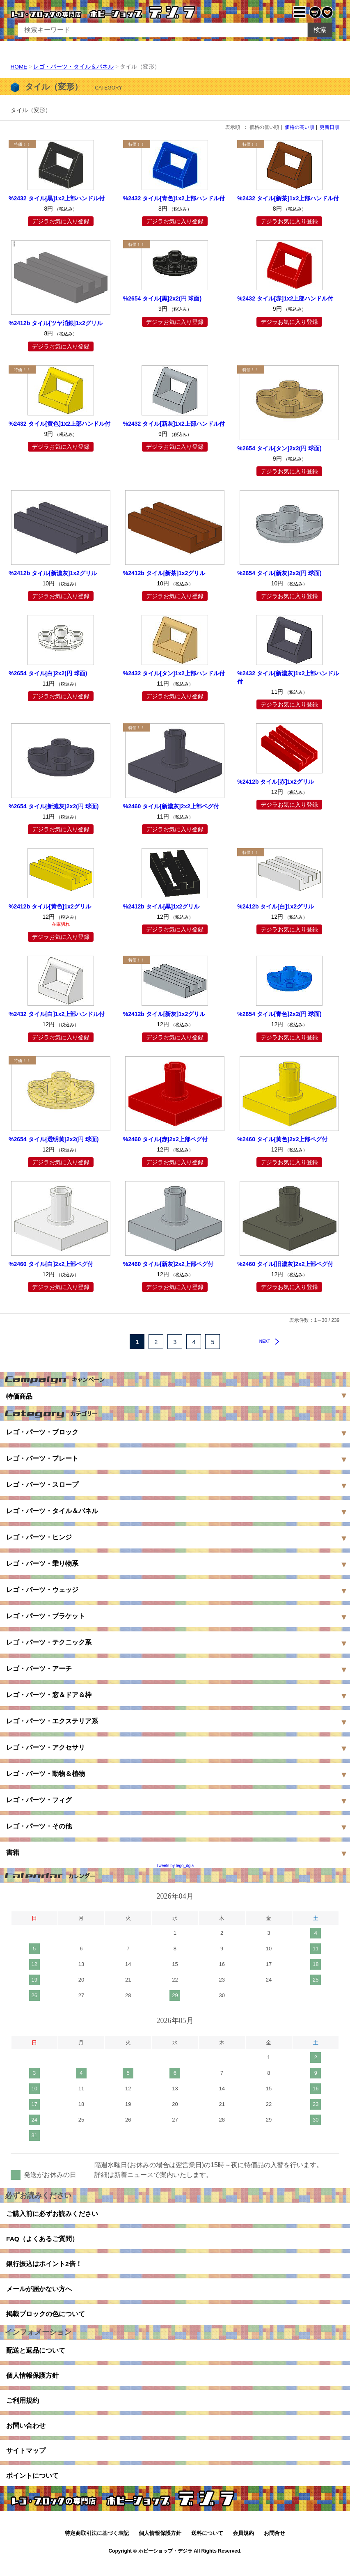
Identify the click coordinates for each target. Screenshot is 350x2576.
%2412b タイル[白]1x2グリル (275, 906)
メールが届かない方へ (39, 2292)
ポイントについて (32, 2487)
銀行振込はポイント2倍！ (44, 2266)
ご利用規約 (22, 2409)
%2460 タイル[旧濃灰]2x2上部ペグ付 (285, 1264)
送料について (207, 2546)
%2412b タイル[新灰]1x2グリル (164, 1014)
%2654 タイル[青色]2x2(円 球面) (279, 1014)
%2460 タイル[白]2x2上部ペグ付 (51, 1264)
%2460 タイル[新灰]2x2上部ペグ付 (168, 1264)
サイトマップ (26, 2461)
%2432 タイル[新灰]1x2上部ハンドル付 (174, 423)
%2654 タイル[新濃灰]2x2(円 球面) (53, 806)
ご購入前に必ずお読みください (52, 2214)
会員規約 (243, 2546)
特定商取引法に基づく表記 (97, 2546)
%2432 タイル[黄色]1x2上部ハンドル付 (59, 423)
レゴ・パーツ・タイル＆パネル (74, 66)
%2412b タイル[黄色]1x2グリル (50, 906)
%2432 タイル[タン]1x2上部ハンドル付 (174, 673)
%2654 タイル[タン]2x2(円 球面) (279, 448)
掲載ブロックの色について (45, 2319)
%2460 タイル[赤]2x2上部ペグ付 (165, 1138)
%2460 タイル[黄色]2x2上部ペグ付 (282, 1138)
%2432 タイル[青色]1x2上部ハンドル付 (174, 198)
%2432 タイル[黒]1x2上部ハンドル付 (57, 198)
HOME (19, 66)
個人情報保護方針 (32, 2382)
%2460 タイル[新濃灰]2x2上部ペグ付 (171, 806)
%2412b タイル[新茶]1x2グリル (164, 572)
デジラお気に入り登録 (60, 221)
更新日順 (329, 127)
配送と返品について (35, 2356)
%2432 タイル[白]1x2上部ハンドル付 (57, 1014)
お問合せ (274, 2546)
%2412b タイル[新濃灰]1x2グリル (53, 572)
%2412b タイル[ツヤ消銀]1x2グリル (56, 323)
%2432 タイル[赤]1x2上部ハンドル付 (285, 298)
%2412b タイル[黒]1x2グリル (161, 906)
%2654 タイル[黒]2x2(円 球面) (162, 298)
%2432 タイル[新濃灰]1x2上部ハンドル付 (288, 677)
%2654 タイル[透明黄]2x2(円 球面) (53, 1138)
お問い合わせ (26, 2435)
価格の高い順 (299, 127)
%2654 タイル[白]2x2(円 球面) (48, 673)
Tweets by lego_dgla (175, 1865)
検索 (320, 29)
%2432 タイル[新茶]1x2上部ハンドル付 (288, 198)
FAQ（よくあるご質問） (42, 2240)
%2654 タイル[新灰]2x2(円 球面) (279, 572)
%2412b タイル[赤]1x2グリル (275, 781)
